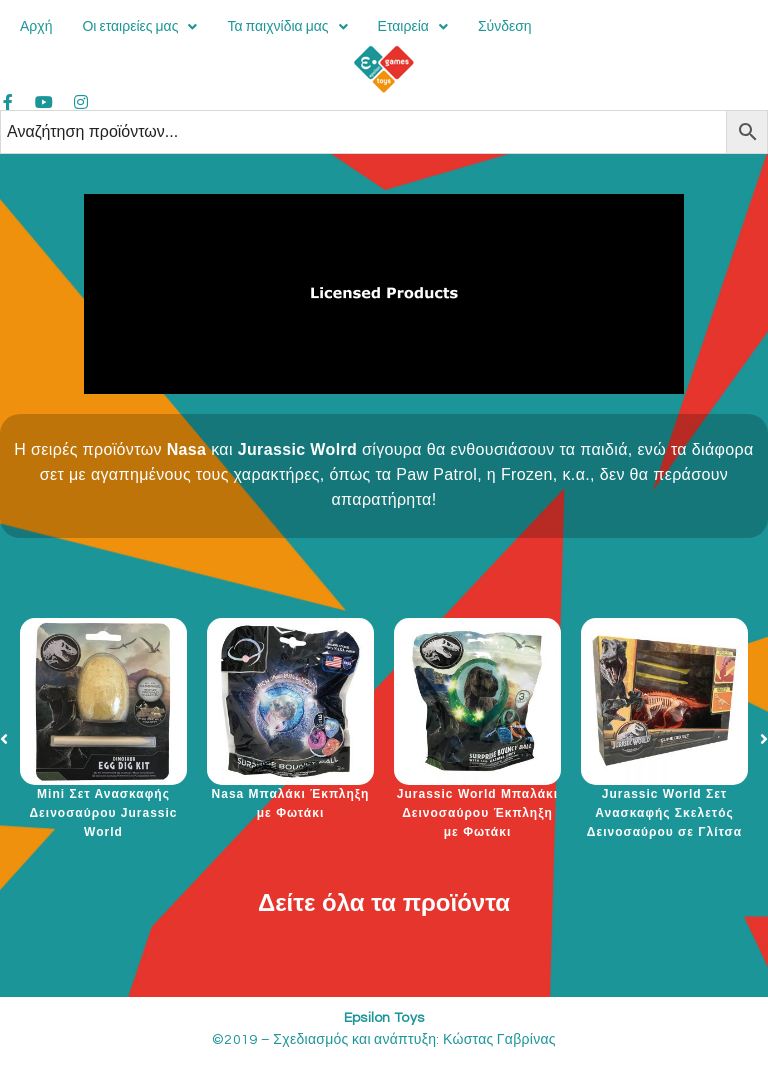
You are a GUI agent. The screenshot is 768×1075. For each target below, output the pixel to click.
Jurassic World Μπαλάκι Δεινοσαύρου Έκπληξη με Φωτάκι (477, 812)
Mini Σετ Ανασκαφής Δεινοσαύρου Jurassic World (103, 812)
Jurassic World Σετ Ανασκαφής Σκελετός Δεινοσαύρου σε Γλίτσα (664, 812)
